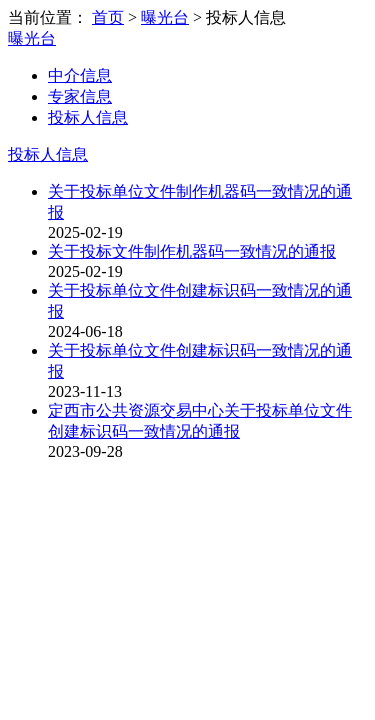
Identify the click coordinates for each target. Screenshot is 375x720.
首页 (108, 17)
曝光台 (165, 17)
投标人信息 (88, 117)
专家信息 (80, 96)
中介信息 (80, 75)
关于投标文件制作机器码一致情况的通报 (192, 251)
